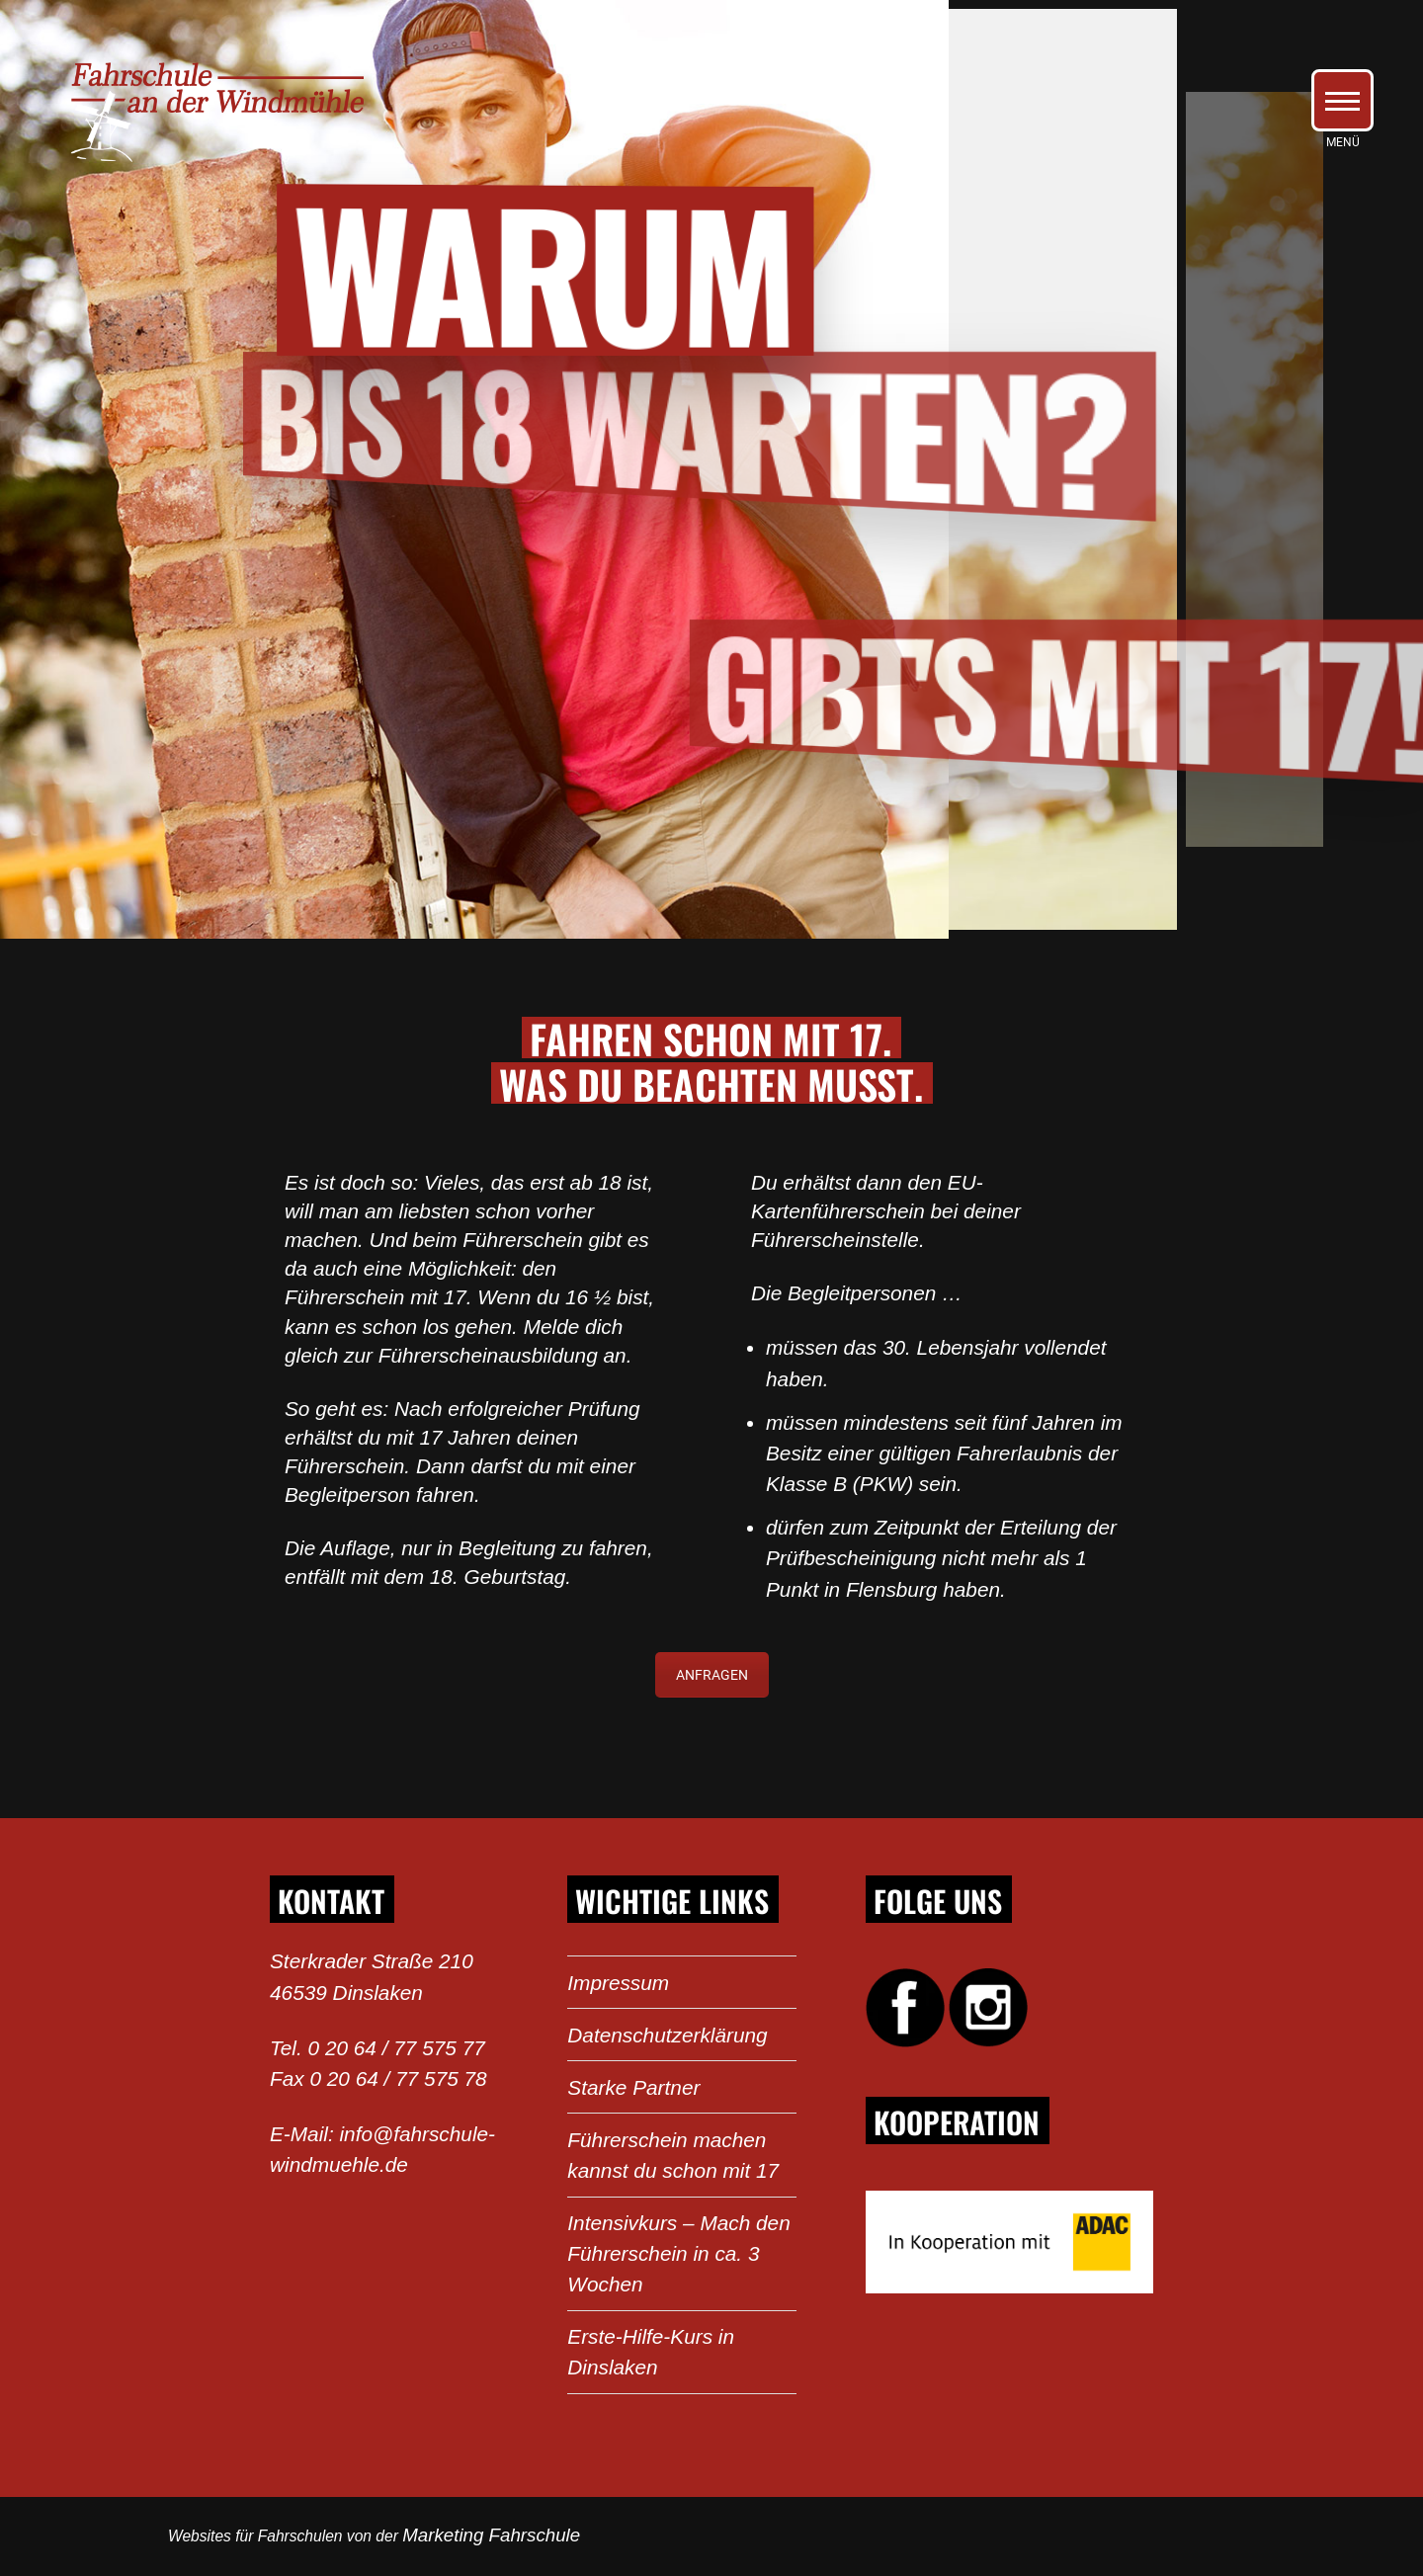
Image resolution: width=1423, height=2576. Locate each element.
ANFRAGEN (712, 1675)
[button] (1342, 100)
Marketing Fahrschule (491, 2535)
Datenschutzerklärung (667, 2035)
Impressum (618, 1982)
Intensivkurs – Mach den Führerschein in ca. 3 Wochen (678, 2253)
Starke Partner (633, 2087)
